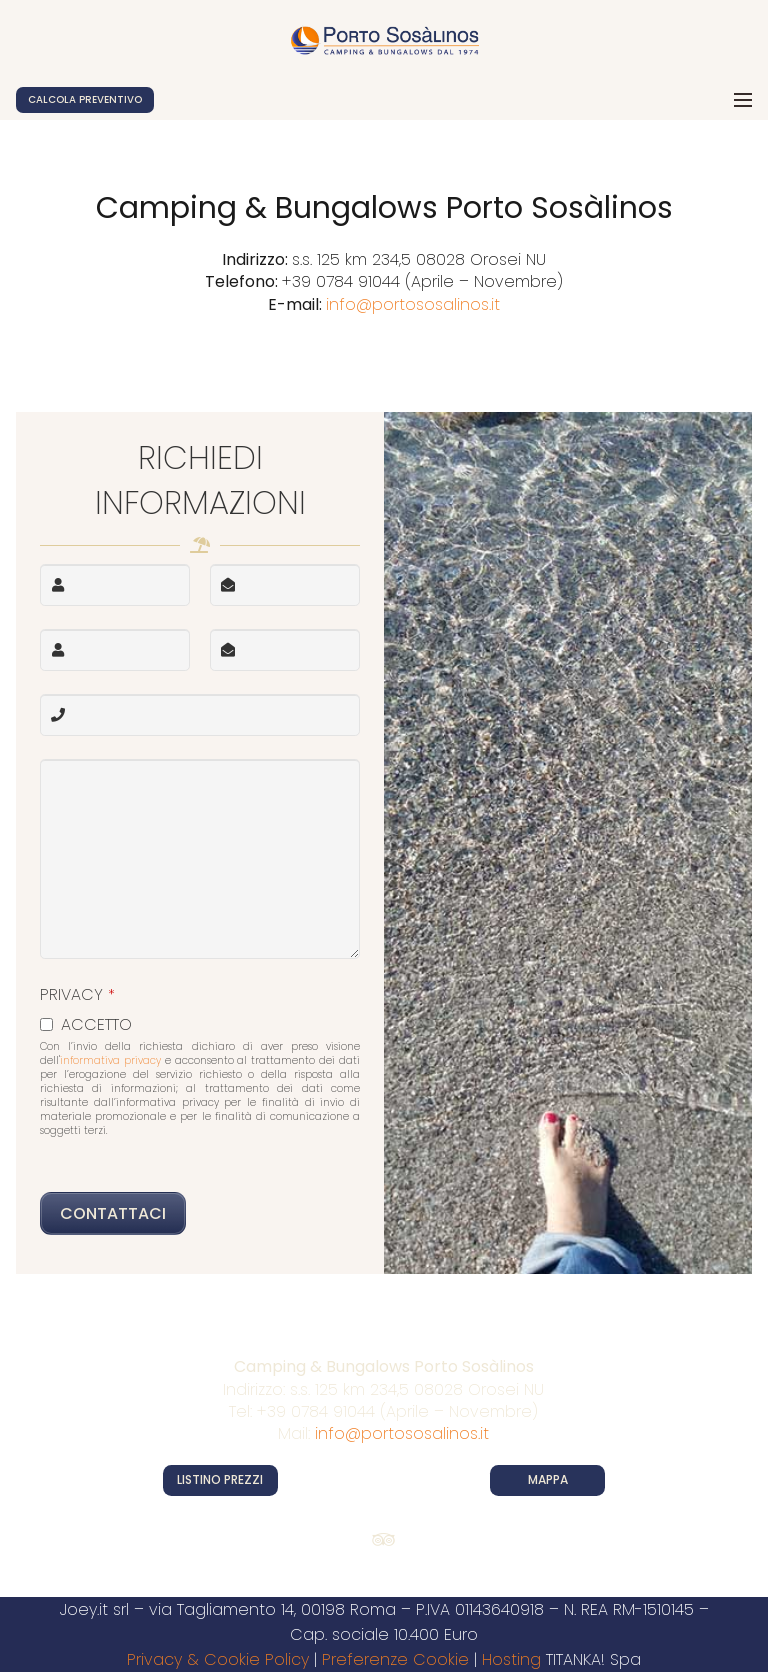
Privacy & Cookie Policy (218, 1659)
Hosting (511, 1659)
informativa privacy (110, 1060)
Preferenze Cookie (395, 1659)
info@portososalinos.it (413, 304)
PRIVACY (77, 994)
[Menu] (743, 100)
